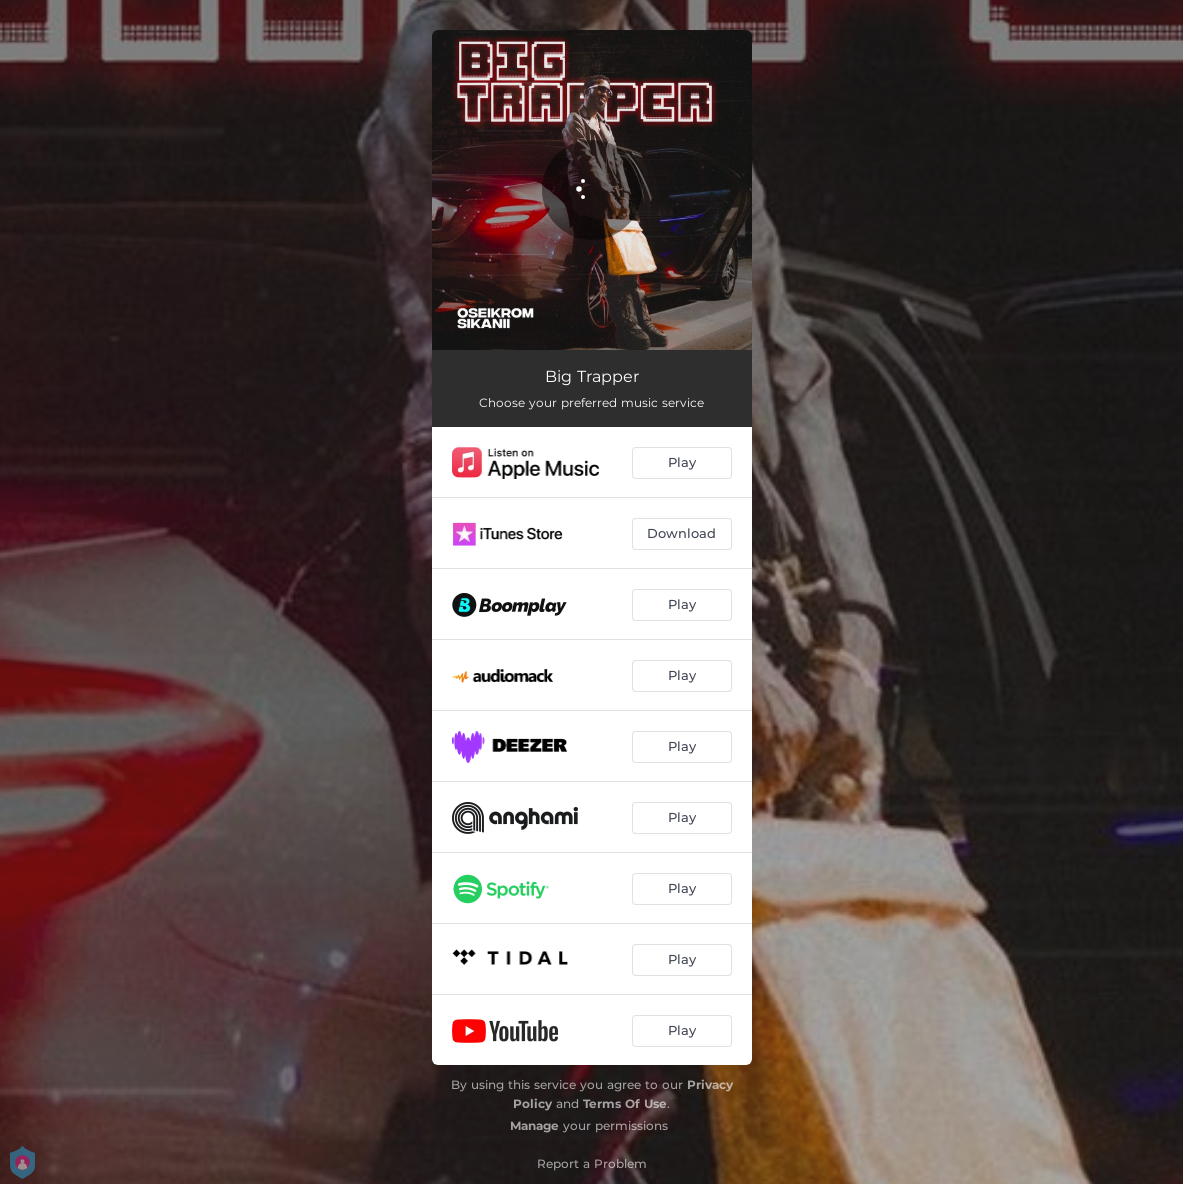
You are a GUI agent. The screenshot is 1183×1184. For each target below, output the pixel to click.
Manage (534, 1125)
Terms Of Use (625, 1103)
